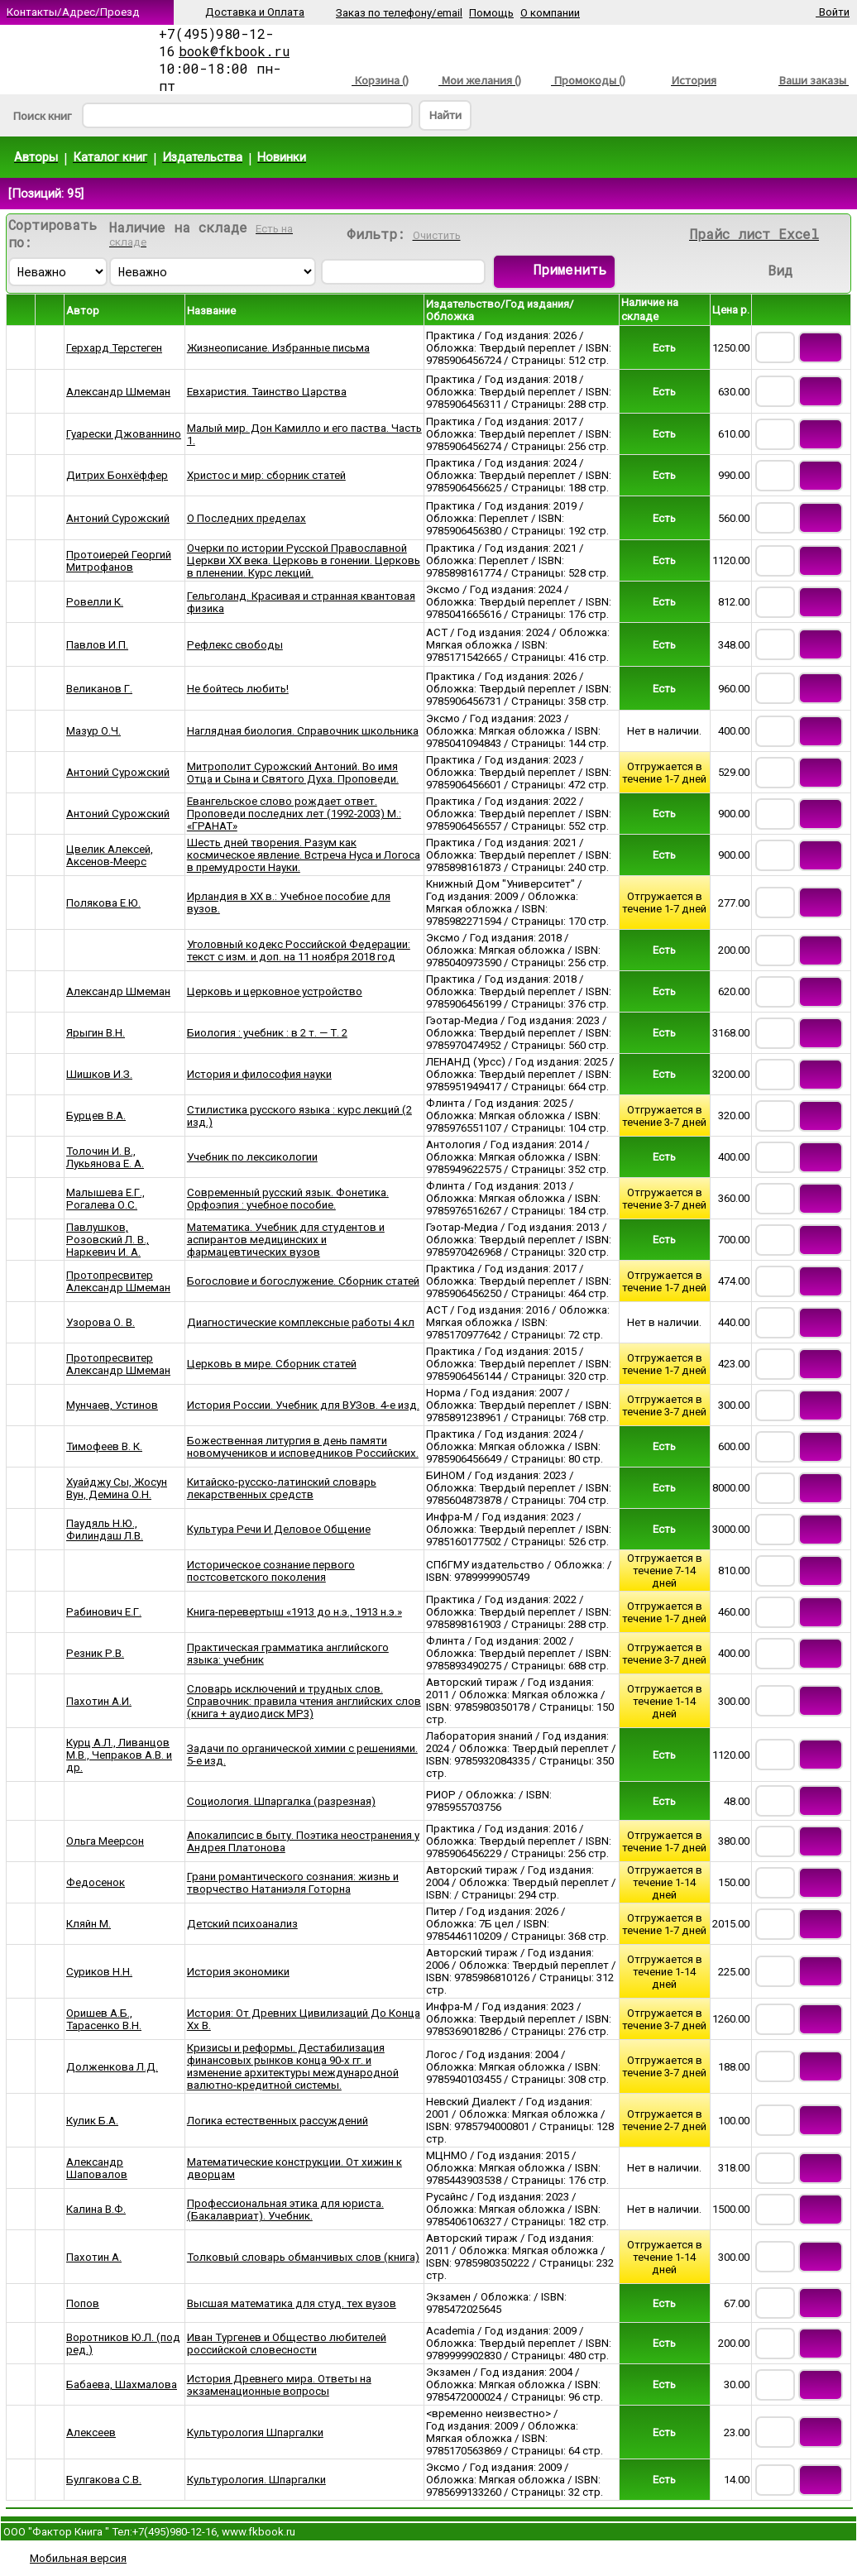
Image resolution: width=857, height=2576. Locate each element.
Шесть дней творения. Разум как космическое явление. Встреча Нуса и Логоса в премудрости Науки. (303, 855)
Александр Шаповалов (96, 2168)
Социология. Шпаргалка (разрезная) (281, 1801)
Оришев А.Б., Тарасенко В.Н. (103, 2019)
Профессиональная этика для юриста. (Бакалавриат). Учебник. (285, 2209)
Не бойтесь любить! (238, 688)
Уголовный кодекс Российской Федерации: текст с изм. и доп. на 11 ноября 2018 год (298, 950)
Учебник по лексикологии (252, 1157)
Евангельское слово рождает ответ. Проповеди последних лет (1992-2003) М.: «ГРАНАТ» (294, 813)
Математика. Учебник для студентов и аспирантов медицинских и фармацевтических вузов (286, 1239)
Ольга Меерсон (105, 1841)
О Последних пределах (246, 518)
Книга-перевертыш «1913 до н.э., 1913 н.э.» (294, 1612)
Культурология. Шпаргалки (256, 2479)
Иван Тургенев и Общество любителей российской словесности (286, 2343)
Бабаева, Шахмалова (121, 2384)
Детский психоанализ (242, 1924)
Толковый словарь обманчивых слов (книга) (303, 2257)
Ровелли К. (94, 602)
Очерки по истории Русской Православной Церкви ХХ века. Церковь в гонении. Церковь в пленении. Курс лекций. (303, 560)
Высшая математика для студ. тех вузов (291, 2303)
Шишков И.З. (99, 1074)
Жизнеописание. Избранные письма (278, 348)
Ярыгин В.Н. (95, 1033)
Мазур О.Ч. (93, 731)
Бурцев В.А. (96, 1115)
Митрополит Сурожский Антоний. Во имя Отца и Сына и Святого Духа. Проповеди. (293, 772)
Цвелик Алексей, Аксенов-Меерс (109, 855)
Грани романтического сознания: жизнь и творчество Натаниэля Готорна (293, 1882)
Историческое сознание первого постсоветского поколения (271, 1571)
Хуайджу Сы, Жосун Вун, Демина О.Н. (116, 1488)
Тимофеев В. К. (104, 1446)
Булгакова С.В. (103, 2479)
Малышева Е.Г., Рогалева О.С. (105, 1198)
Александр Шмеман (118, 391)
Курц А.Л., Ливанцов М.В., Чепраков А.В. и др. (119, 1755)
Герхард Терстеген (114, 348)
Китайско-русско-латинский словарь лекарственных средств (281, 1488)
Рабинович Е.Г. (103, 1612)
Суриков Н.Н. (99, 1972)
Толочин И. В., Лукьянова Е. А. (105, 1157)
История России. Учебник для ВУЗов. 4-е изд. (303, 1405)
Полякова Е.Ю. (103, 903)
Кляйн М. (88, 1924)
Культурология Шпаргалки (255, 2432)
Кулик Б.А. (92, 2120)
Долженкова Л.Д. (112, 2067)
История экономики (238, 1972)
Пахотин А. (94, 2257)
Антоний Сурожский (118, 518)
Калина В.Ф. (96, 2209)
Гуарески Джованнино (123, 434)
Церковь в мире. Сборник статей (272, 1363)
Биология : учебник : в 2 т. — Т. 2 (267, 1033)
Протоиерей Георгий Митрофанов (118, 560)
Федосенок (95, 1882)
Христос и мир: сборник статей (266, 475)
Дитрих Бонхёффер (117, 475)
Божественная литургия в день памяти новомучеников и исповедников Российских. (303, 1446)
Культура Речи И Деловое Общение (279, 1529)
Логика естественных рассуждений (277, 2120)
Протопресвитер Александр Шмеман (118, 1281)
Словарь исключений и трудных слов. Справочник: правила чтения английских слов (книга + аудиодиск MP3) (304, 1701)
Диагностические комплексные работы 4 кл (300, 1322)
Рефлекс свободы (235, 645)
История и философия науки (259, 1074)
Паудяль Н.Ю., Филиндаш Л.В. (104, 1529)
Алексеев (91, 2432)
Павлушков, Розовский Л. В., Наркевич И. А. (107, 1239)
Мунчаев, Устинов (112, 1405)
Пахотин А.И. (99, 1701)
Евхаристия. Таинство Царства (267, 391)
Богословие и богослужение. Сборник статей (303, 1281)
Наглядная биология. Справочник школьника (303, 731)
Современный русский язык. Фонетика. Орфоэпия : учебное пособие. (288, 1198)
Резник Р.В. (95, 1653)
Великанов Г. (99, 688)
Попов (82, 2303)
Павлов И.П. (97, 645)
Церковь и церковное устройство (274, 991)
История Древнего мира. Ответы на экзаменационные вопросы (279, 2385)
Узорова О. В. (100, 1322)
